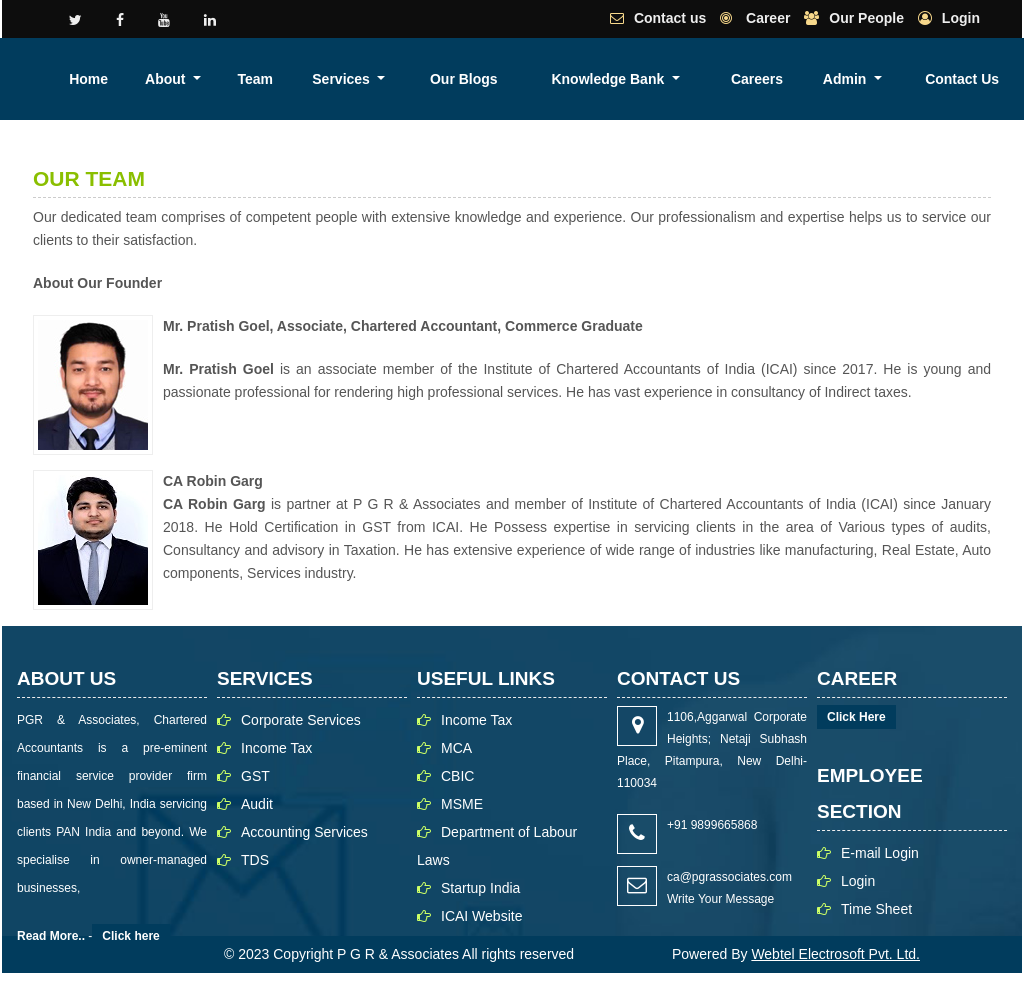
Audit (257, 804)
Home (403, 79)
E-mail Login (880, 853)
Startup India (480, 888)
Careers (877, 79)
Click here (130, 936)
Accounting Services (304, 832)
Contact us (670, 18)
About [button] (461, 79)
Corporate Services (301, 720)
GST (255, 776)
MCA (456, 748)
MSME (462, 804)
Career (766, 18)
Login (961, 18)
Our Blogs (671, 79)
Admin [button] (942, 79)
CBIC (457, 776)
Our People (866, 18)
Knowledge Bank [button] (765, 79)
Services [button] (594, 79)
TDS (255, 860)
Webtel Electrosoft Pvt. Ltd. (835, 954)
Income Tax (276, 748)
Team (529, 79)
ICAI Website (481, 916)
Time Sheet (876, 909)
